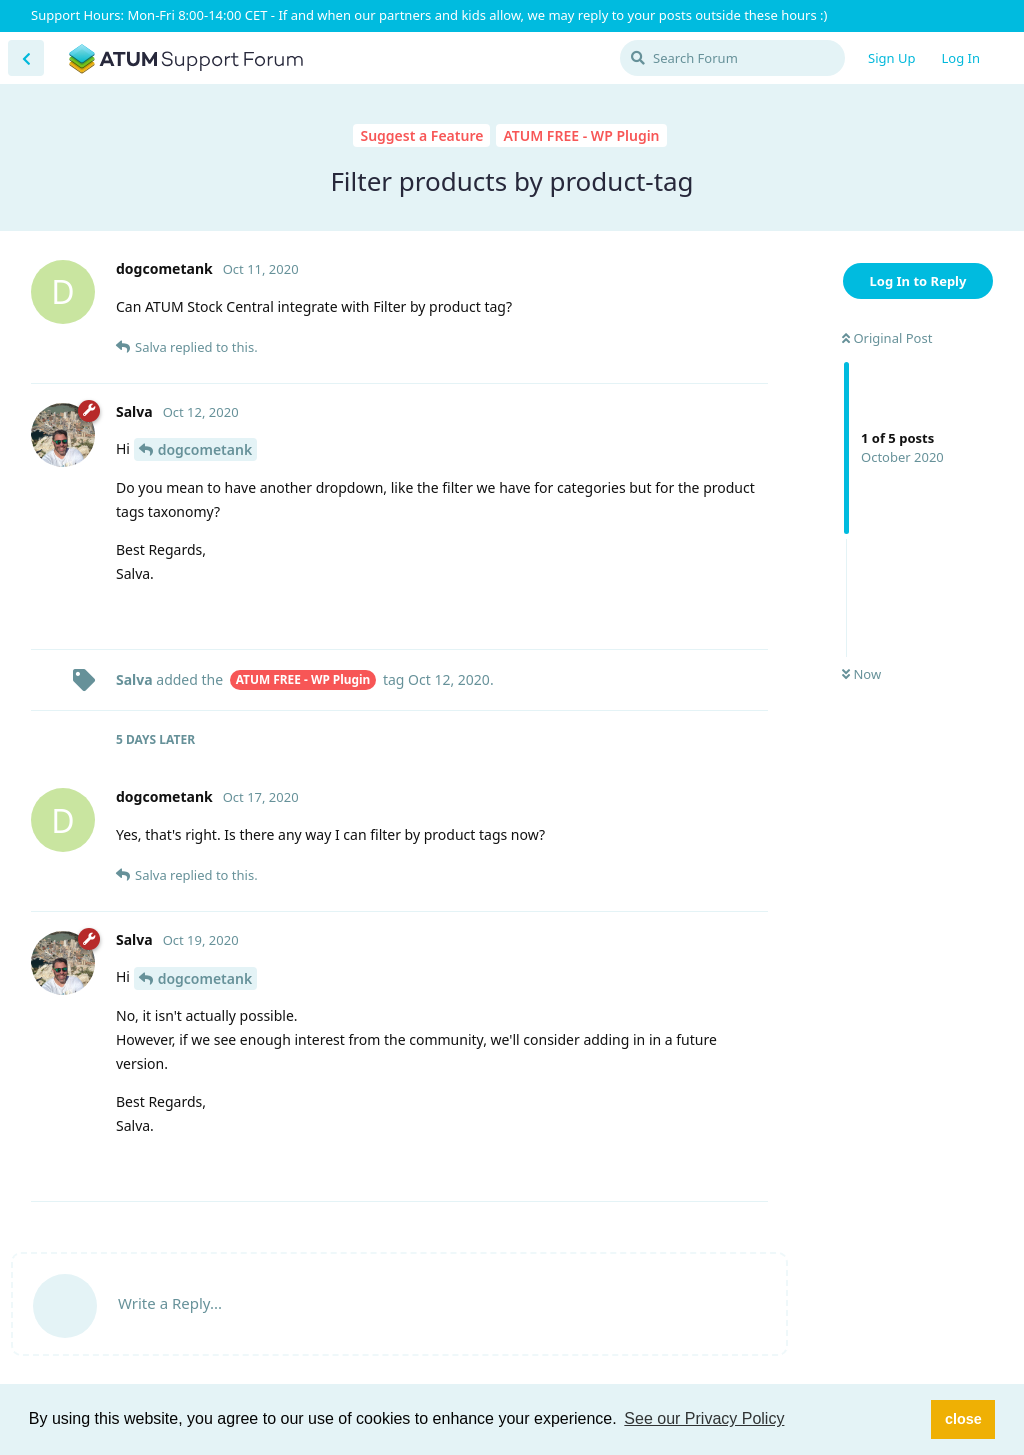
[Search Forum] (732, 58)
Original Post (887, 338)
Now (861, 674)
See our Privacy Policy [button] (704, 1418)
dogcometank (205, 449)
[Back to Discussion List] (26, 58)
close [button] (963, 1419)
